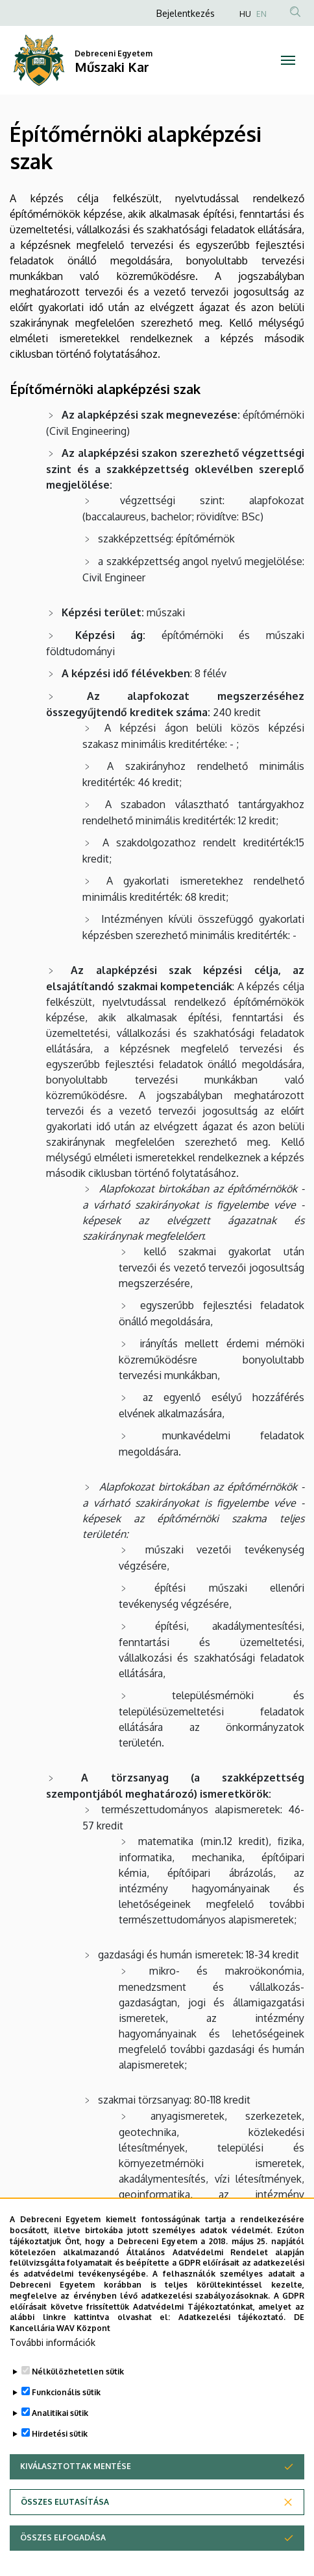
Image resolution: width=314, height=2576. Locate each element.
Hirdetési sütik (60, 2459)
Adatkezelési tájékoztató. (232, 2343)
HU (245, 14)
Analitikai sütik (60, 2438)
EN (261, 14)
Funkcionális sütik (66, 2417)
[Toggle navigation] (287, 60)
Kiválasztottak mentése (75, 2491)
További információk (52, 2367)
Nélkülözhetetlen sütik (78, 2397)
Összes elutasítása (65, 2527)
